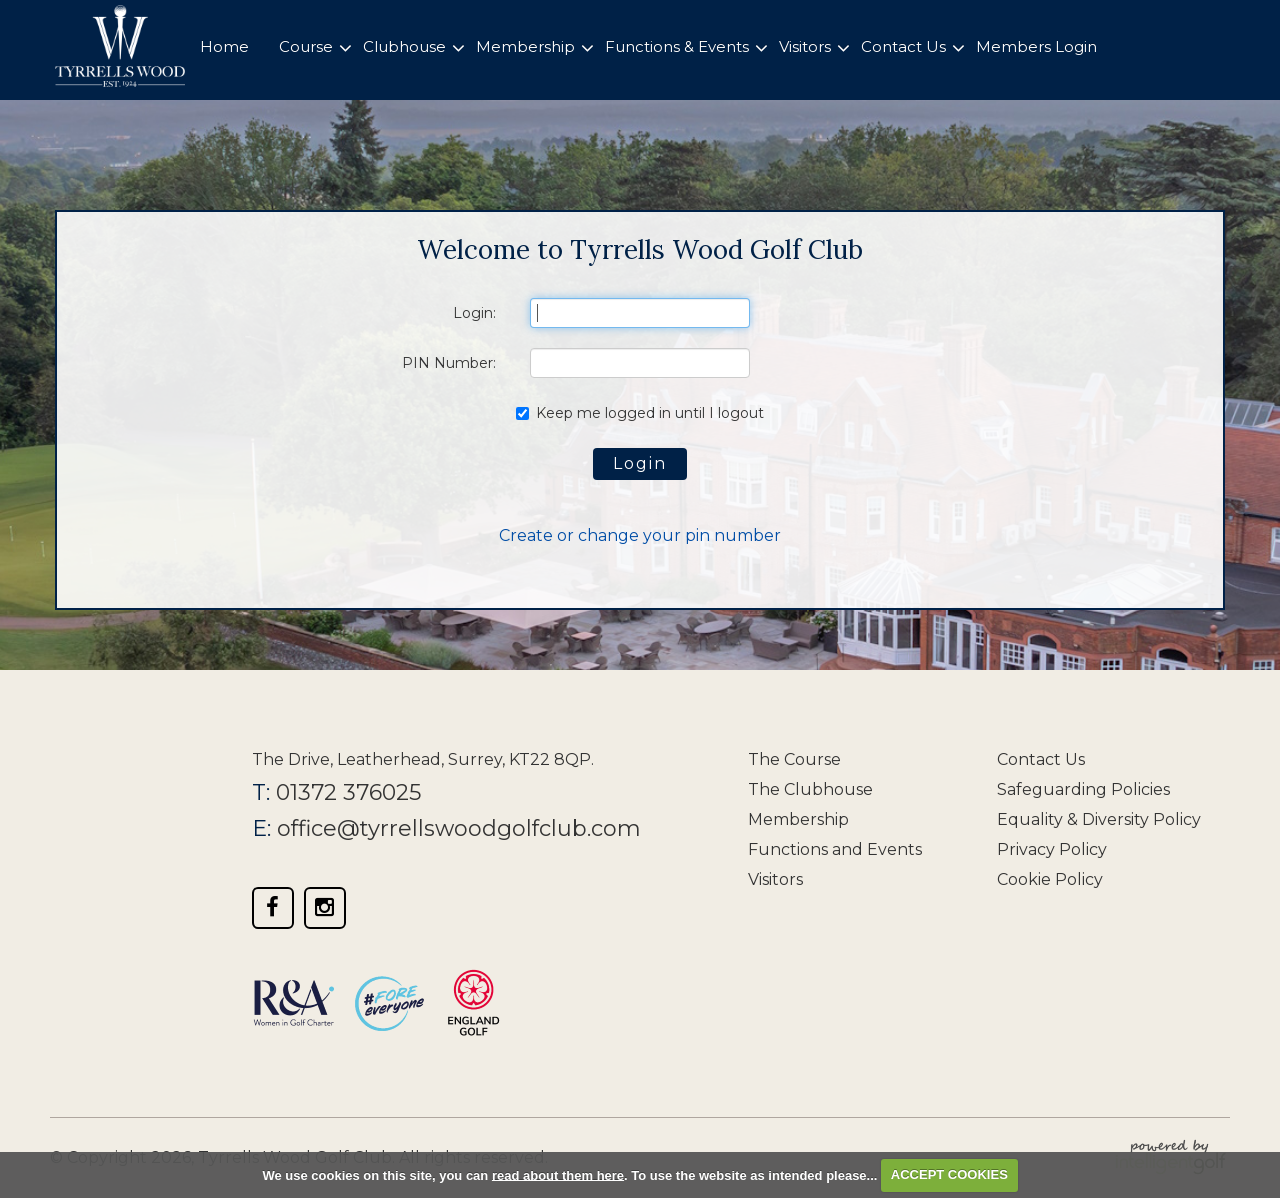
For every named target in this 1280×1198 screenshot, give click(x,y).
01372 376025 (348, 792)
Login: (474, 313)
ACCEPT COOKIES (949, 1174)
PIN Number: (449, 363)
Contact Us (1041, 759)
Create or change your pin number (640, 535)
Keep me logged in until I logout (640, 413)
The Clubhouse (810, 789)
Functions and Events (835, 849)
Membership (798, 819)
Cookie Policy (1050, 879)
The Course (794, 759)
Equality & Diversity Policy (1099, 819)
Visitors (775, 879)
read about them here (558, 1174)
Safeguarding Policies (1083, 789)
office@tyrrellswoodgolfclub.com (459, 828)
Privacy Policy (1052, 849)
